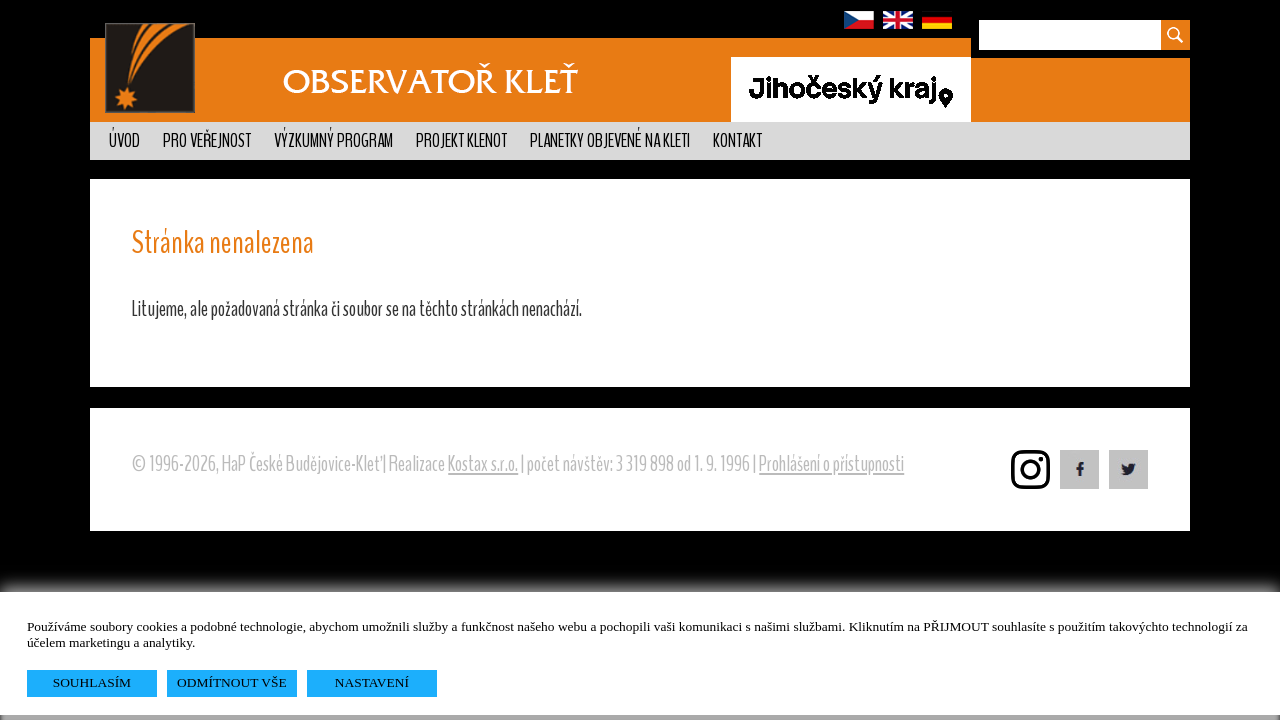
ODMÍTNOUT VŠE (232, 682)
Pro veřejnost (207, 141)
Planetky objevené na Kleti (610, 141)
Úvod (124, 141)
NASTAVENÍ (372, 682)
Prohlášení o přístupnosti (831, 464)
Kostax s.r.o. (483, 464)
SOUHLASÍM (92, 682)
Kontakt (737, 141)
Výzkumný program (333, 141)
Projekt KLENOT (461, 141)
